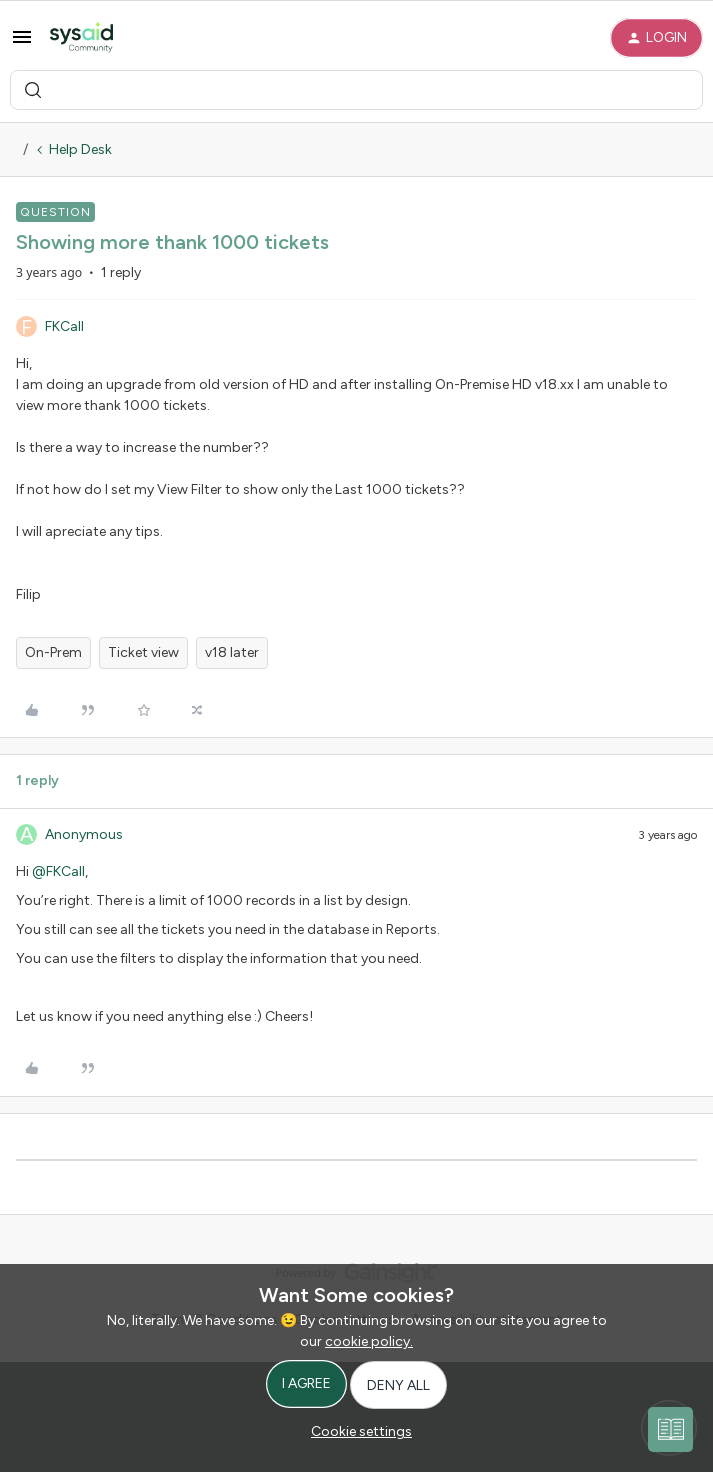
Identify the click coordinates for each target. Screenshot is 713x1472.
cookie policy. (369, 1341)
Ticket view (143, 652)
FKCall (64, 326)
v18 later (232, 652)
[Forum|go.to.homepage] (81, 38)
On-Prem (53, 652)
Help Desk (80, 149)
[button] (22, 36)
